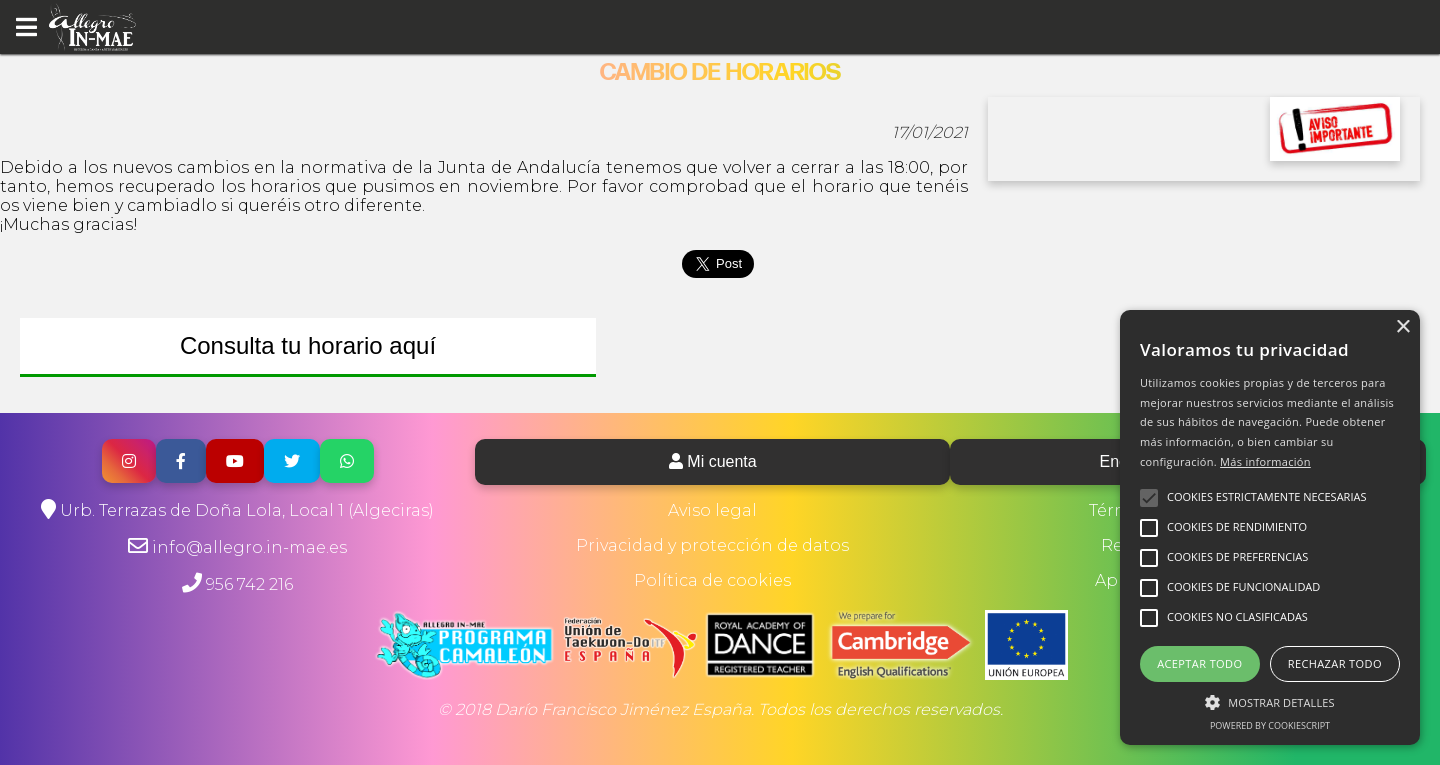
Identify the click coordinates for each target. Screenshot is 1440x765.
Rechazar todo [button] (1335, 663)
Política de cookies (712, 580)
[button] (1270, 701)
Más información (1265, 461)
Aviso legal (712, 510)
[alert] (1270, 527)
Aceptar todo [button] (1199, 663)
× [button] (1402, 327)
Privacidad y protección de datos (712, 545)
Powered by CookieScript (1270, 725)
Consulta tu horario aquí (308, 345)
